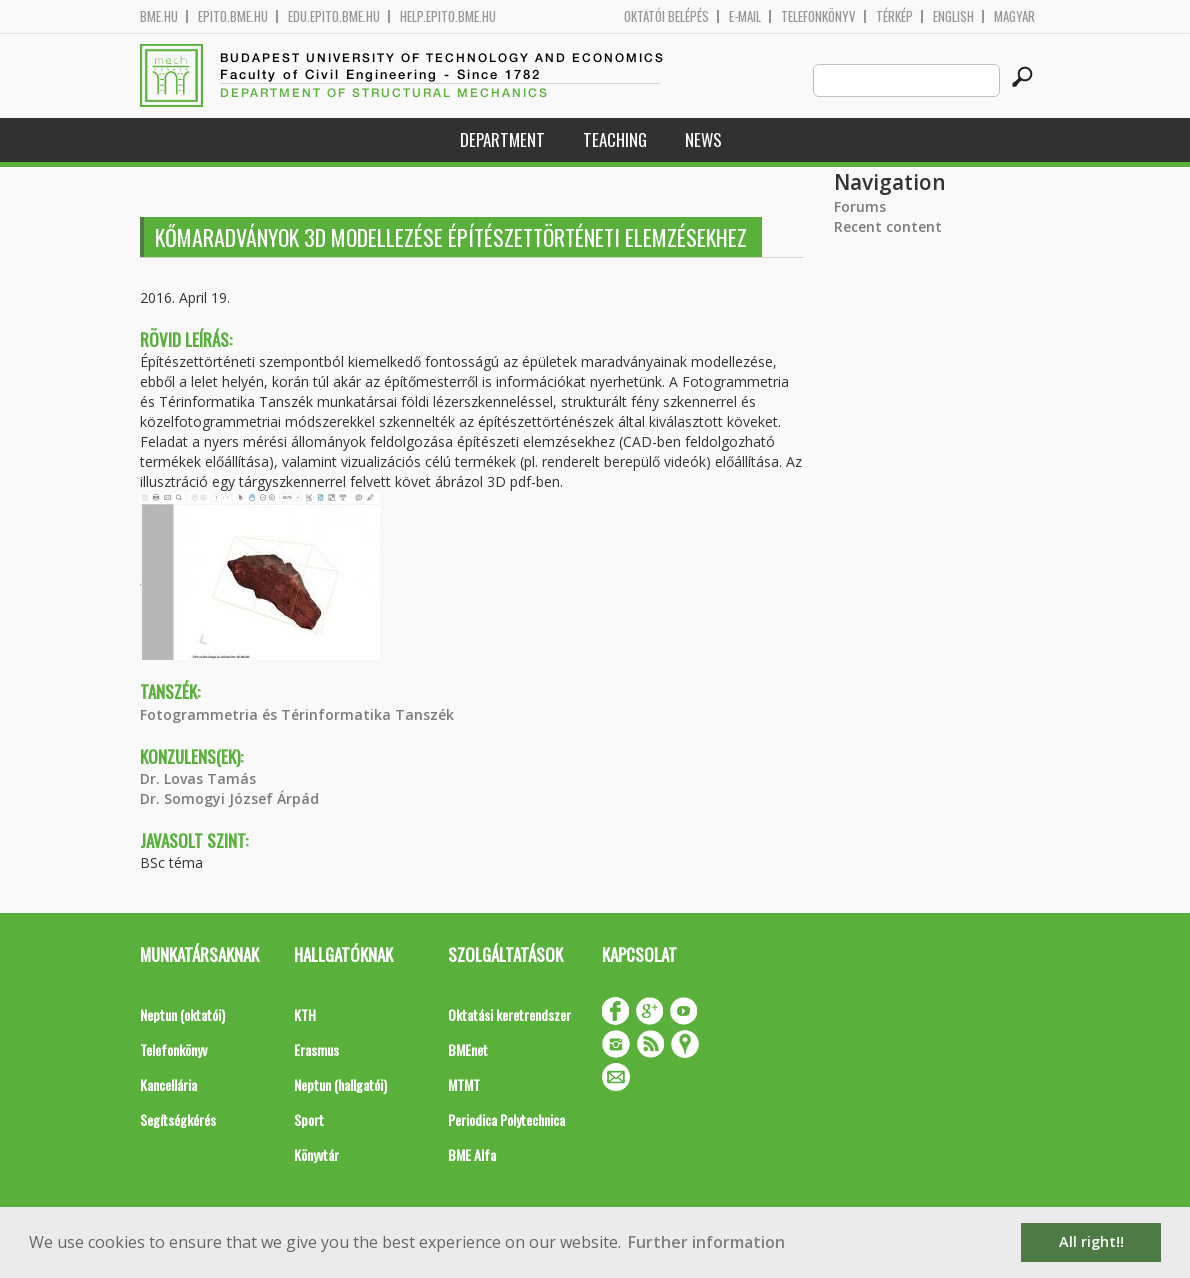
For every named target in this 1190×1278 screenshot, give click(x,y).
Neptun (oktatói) (182, 1014)
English (953, 16)
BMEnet (468, 1049)
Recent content (888, 226)
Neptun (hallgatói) (340, 1084)
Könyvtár (316, 1154)
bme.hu (159, 16)
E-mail (745, 16)
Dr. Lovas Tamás (198, 778)
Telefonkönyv (818, 16)
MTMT (464, 1084)
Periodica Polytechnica (506, 1119)
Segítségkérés (178, 1119)
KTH (305, 1014)
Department (502, 139)
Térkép (894, 16)
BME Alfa (472, 1154)
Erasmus (316, 1049)
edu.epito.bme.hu (334, 16)
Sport (309, 1119)
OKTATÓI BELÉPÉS (666, 16)
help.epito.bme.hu (448, 16)
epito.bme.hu (233, 16)
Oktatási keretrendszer (509, 1014)
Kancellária (168, 1084)
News (703, 139)
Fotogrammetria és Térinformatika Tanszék (297, 714)
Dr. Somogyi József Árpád (229, 798)
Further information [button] (706, 1242)
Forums (860, 206)
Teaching (615, 139)
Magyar (1014, 16)
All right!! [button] (1091, 1241)
